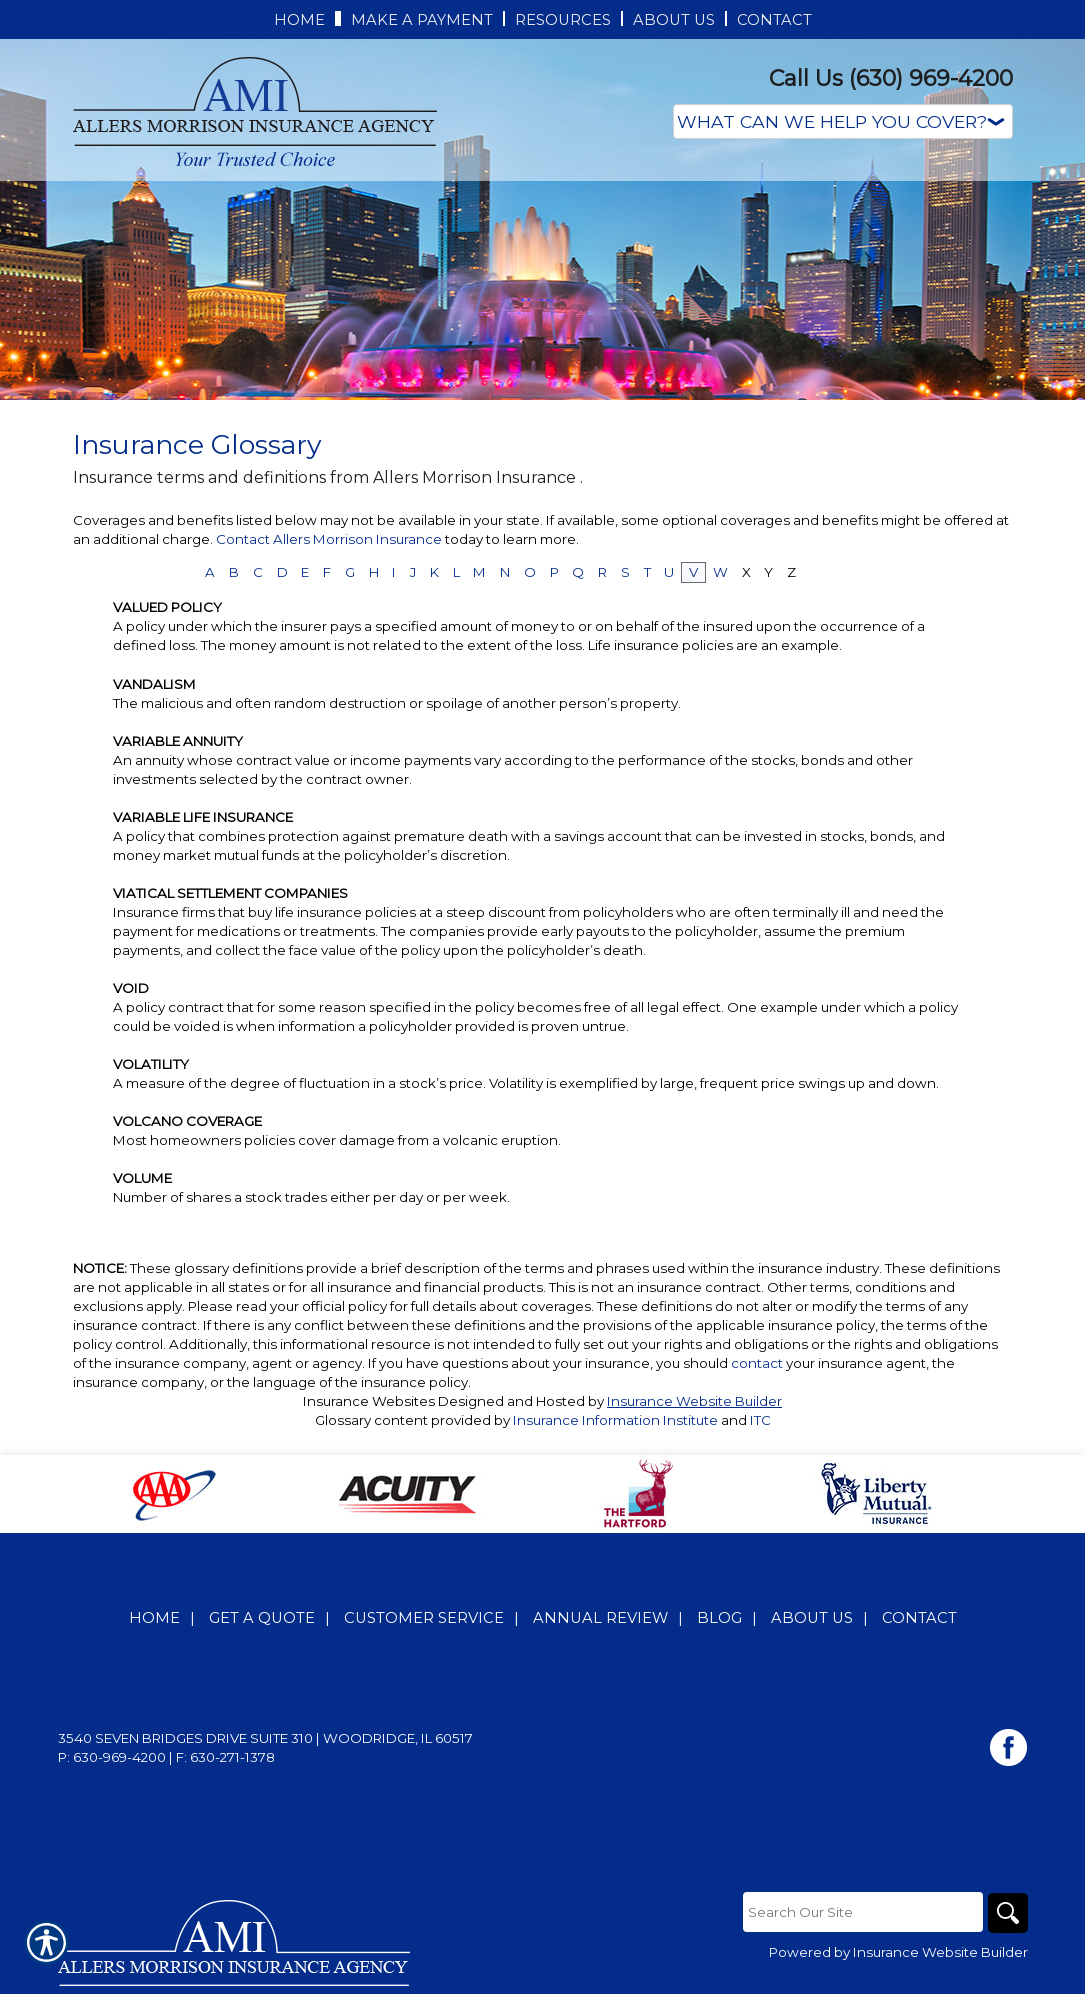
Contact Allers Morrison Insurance (330, 539)
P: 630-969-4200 (112, 1757)
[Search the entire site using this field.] (863, 1912)
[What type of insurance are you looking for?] (843, 121)
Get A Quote (262, 1618)
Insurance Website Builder (694, 1401)
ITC (760, 1420)
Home (154, 1618)
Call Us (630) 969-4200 (891, 78)
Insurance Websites (369, 1401)
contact (757, 1363)
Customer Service (424, 1618)
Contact (919, 1618)
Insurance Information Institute (615, 1420)
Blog (719, 1618)
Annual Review (600, 1618)
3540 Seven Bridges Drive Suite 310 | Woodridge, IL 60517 (265, 1738)
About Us (812, 1618)
